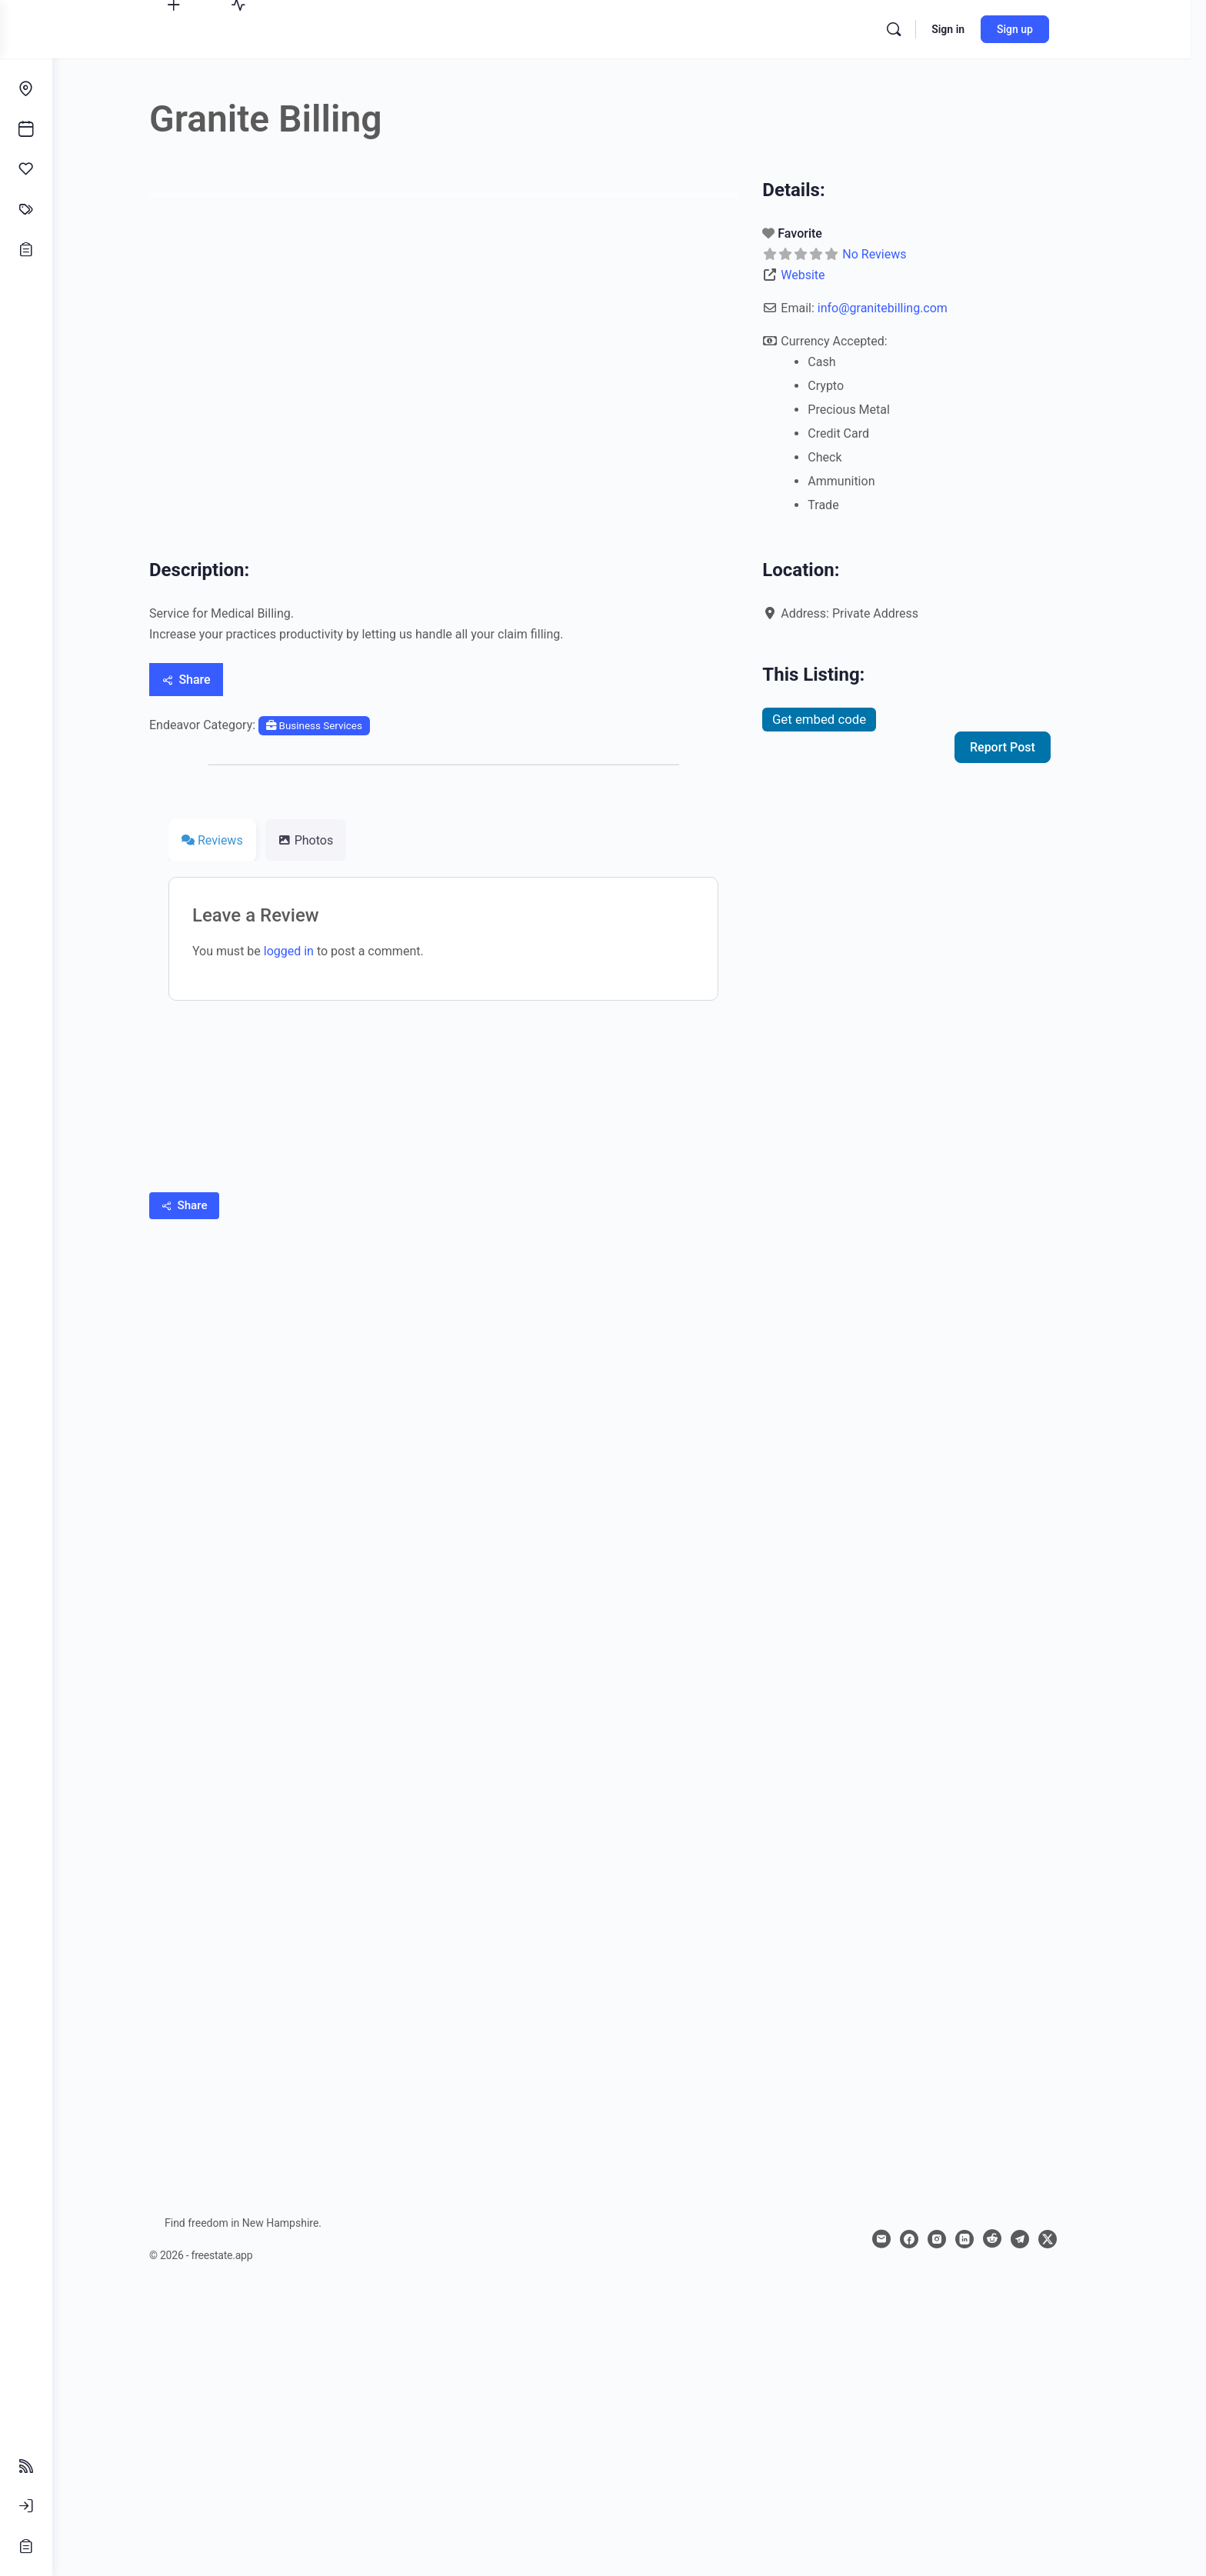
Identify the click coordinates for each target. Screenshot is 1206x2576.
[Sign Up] (26, 2546)
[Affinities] (26, 169)
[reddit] (1018, 2239)
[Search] (927, 29)
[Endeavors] (26, 89)
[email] (907, 2239)
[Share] (212, 679)
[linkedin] (990, 2239)
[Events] (26, 129)
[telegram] (1046, 2239)
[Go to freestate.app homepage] (609, 27)
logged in (315, 951)
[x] (1073, 2239)
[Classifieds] (26, 209)
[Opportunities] (26, 249)
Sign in (981, 29)
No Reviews (900, 254)
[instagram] (963, 2239)
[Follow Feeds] (26, 2466)
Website (829, 275)
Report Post (1028, 747)
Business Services (340, 725)
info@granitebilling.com (909, 308)
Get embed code (845, 719)
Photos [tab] (332, 840)
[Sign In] (26, 2506)
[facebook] (935, 2239)
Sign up (1049, 29)
